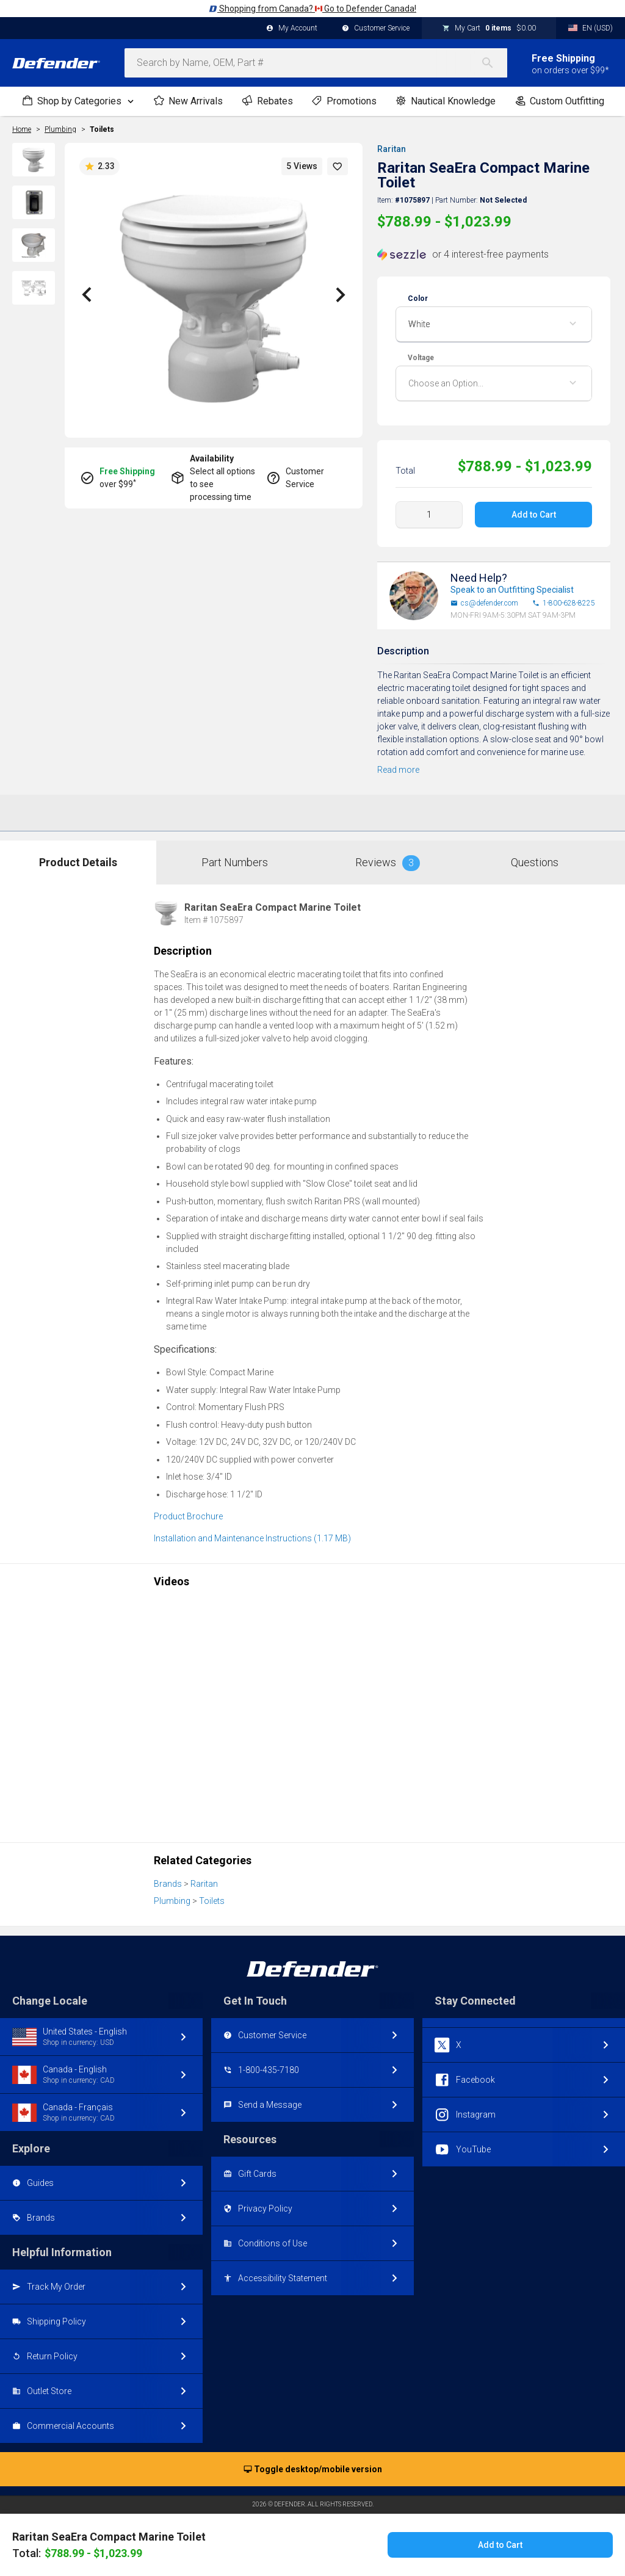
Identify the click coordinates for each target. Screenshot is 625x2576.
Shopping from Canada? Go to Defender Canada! (312, 8)
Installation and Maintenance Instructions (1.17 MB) (252, 1538)
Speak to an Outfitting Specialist (512, 590)
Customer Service (376, 29)
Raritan (391, 149)
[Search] (493, 63)
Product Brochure (188, 1516)
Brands (168, 1884)
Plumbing (172, 1901)
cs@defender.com (484, 603)
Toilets (102, 129)
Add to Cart (533, 514)
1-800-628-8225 (563, 603)
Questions (534, 862)
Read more (398, 770)
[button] (337, 166)
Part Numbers (234, 862)
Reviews (387, 863)
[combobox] (316, 63)
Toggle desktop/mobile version (313, 2469)
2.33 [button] (99, 166)
